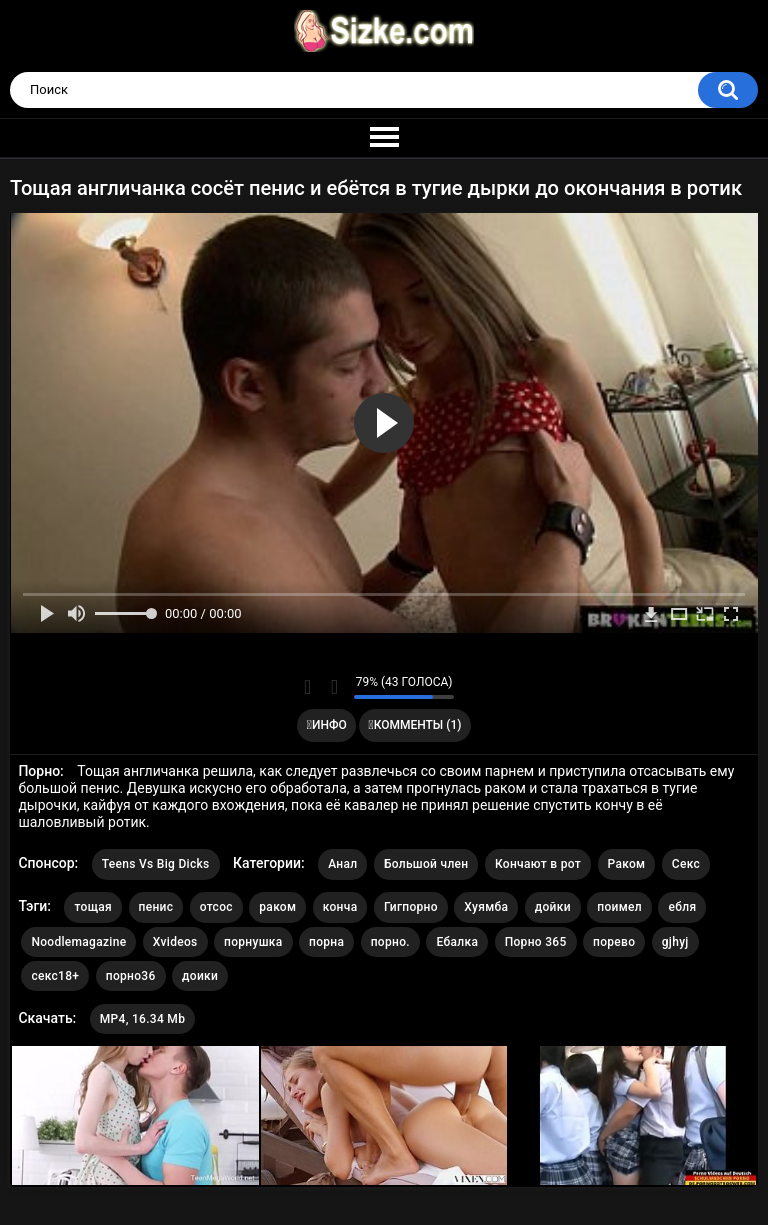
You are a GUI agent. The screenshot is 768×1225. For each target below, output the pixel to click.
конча (340, 907)
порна (326, 942)
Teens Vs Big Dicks (156, 864)
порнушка (253, 942)
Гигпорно (411, 907)
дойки (553, 907)
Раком (627, 864)
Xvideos (175, 942)
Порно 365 (536, 942)
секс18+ (55, 976)
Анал (342, 864)
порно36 (131, 976)
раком (277, 907)
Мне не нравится (333, 687)
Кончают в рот (538, 864)
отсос (216, 907)
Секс (686, 864)
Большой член (426, 864)
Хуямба (486, 907)
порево (614, 942)
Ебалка (457, 942)
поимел (619, 907)
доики (200, 976)
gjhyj (675, 942)
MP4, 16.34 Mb (142, 1019)
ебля (682, 907)
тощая (93, 907)
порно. (390, 942)
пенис (156, 907)
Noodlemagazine (78, 942)
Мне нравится (307, 687)
